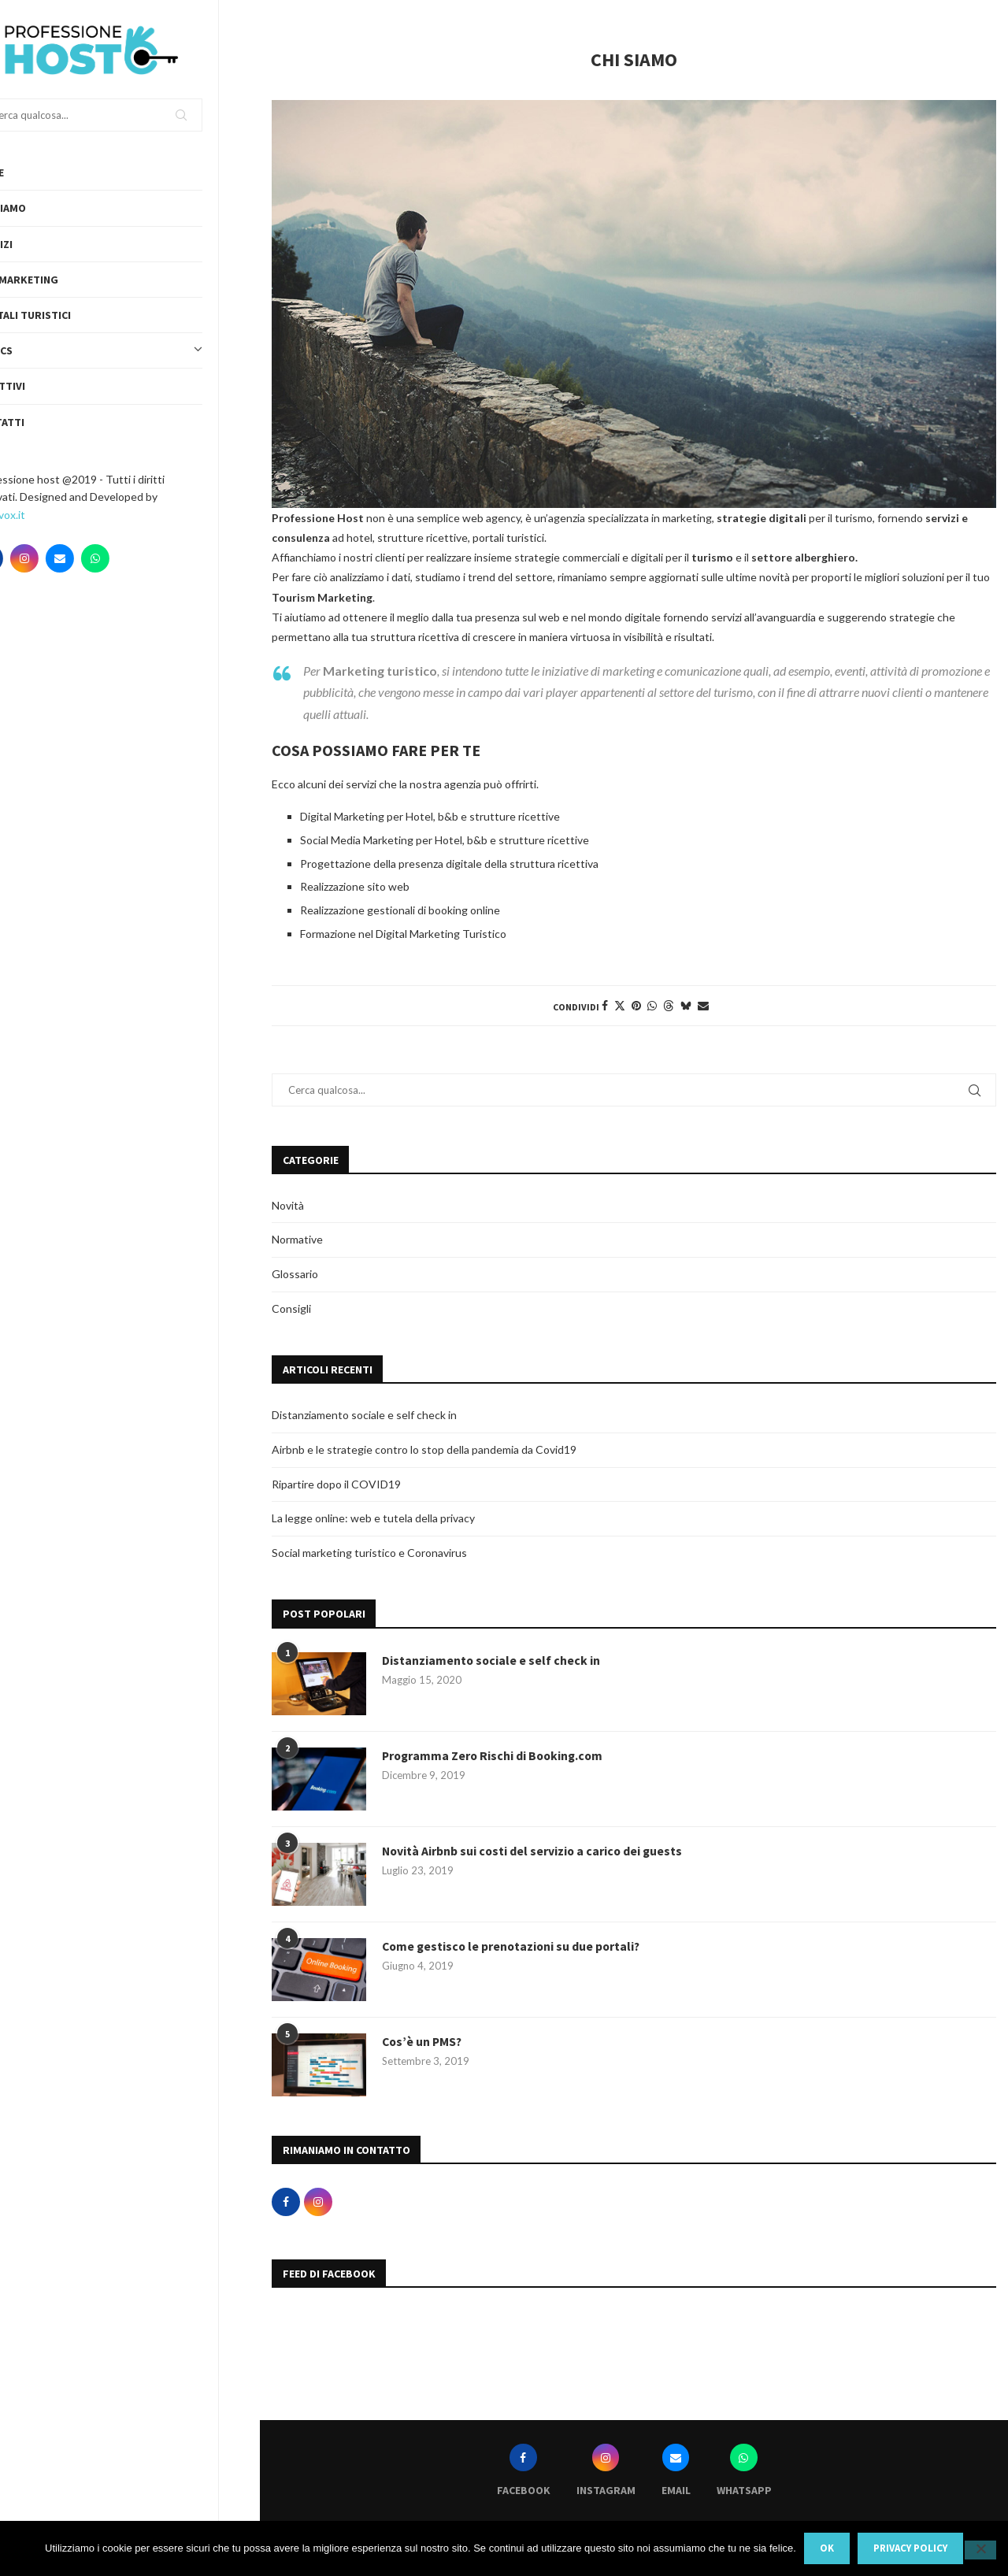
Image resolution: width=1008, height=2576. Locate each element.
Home (30, 172)
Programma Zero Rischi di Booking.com (495, 1756)
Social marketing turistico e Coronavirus (369, 1552)
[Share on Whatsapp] (652, 1005)
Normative (297, 1239)
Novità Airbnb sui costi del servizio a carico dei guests (534, 1851)
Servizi (35, 244)
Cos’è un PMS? (423, 2042)
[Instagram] (65, 558)
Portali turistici (64, 315)
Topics (129, 350)
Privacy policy (910, 2548)
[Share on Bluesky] (685, 1005)
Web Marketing (57, 279)
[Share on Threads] (668, 1005)
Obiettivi (41, 386)
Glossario (295, 1274)
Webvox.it (41, 514)
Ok (827, 2548)
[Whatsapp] (136, 558)
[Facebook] (30, 558)
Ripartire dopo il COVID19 (336, 1484)
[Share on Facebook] (605, 1005)
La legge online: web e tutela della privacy (373, 1518)
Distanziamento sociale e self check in (364, 1414)
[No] (980, 2550)
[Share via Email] (703, 1005)
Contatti (40, 422)
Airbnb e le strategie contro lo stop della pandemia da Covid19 (424, 1449)
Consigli (291, 1308)
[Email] (101, 558)
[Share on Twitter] (619, 1005)
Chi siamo (41, 208)
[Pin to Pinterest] (636, 1005)
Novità (288, 1205)
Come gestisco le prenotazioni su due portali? (514, 1947)
